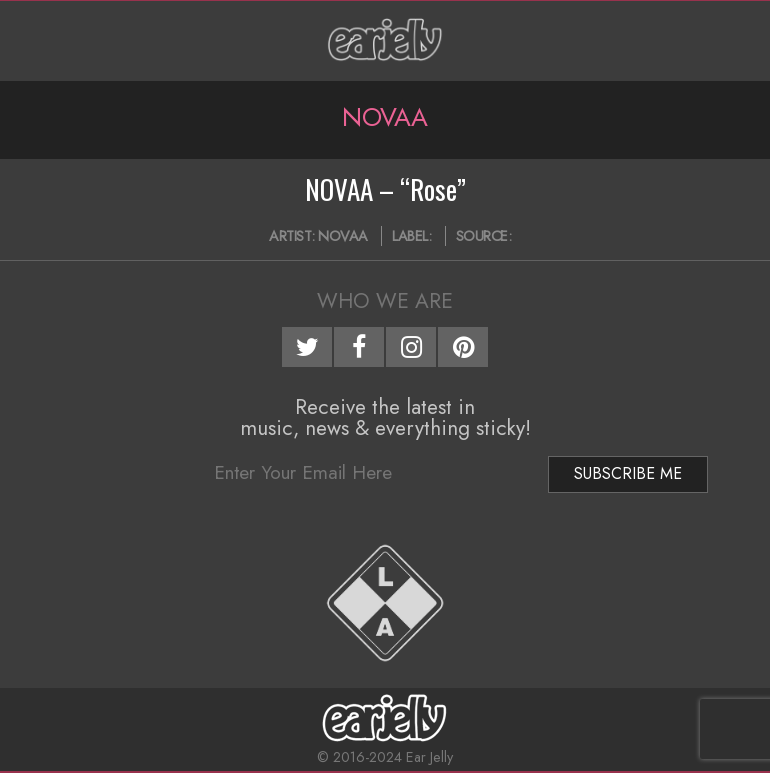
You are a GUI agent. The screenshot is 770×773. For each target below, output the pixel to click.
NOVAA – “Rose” (385, 189)
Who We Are (385, 301)
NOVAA (343, 236)
